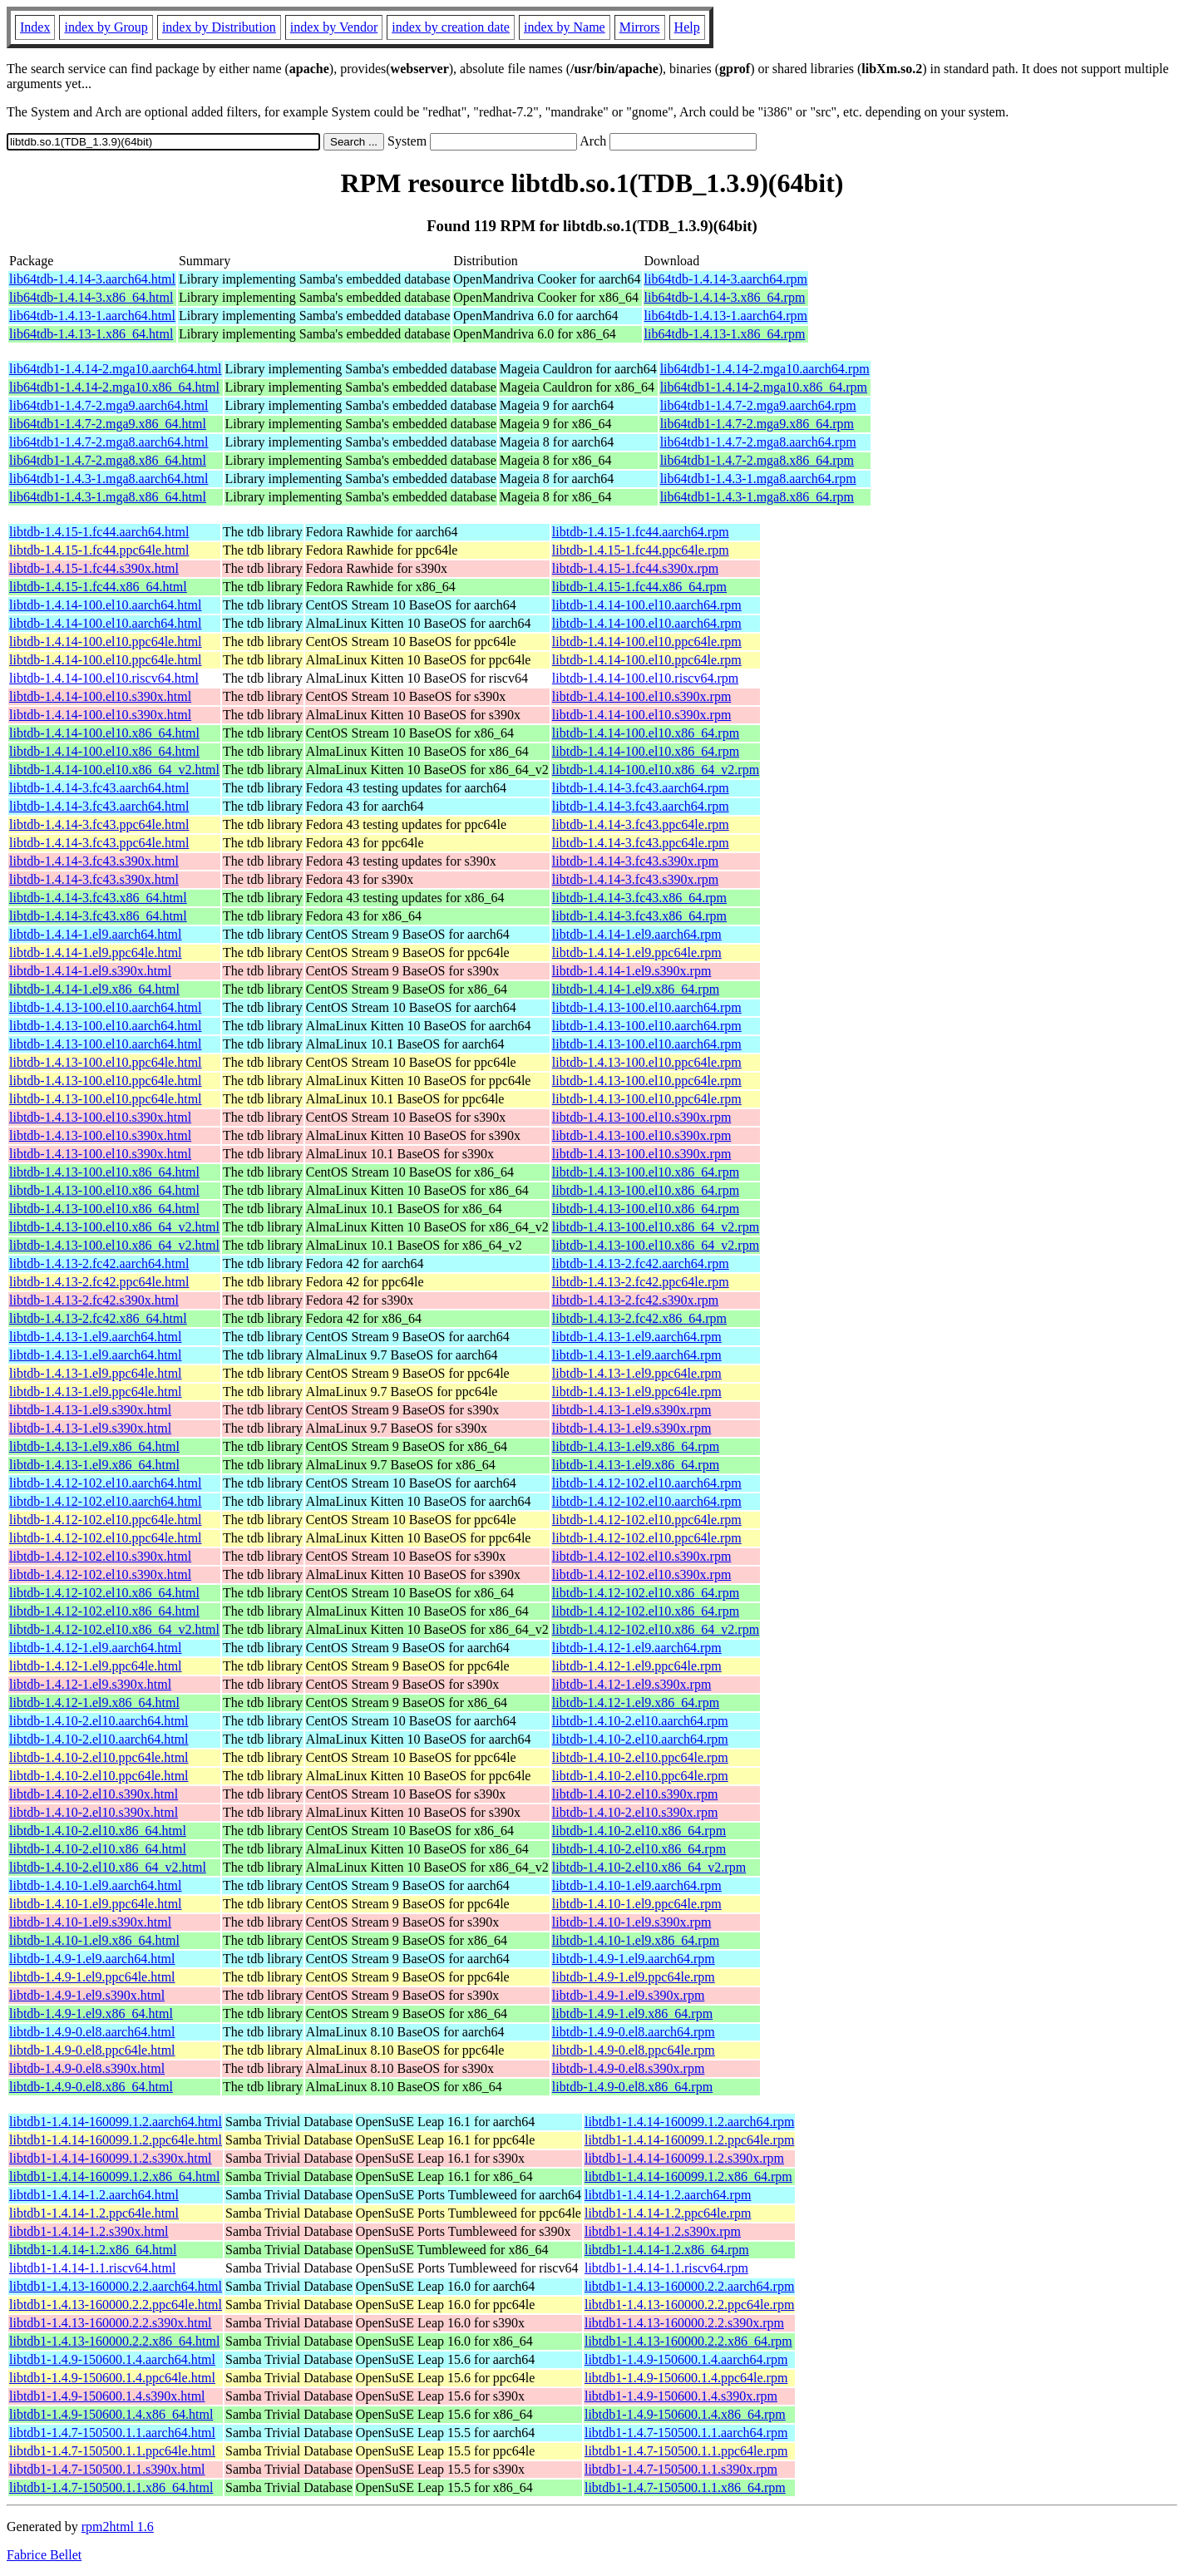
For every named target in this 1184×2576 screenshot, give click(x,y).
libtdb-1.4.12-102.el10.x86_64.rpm (645, 1593)
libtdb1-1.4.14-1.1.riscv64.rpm (666, 2268)
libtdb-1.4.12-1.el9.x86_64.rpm (635, 1702)
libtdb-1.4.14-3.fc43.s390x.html (94, 861)
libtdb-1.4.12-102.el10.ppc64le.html (105, 1520)
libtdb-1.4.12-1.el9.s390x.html (90, 1684)
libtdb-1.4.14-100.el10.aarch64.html (105, 605)
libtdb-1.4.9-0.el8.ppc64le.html (92, 2050)
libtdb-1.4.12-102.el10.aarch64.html (105, 1483)
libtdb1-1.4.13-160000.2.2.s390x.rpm (684, 2323)
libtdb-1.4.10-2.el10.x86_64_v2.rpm (649, 1867)
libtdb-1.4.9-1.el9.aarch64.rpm (633, 1959)
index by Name (564, 27)
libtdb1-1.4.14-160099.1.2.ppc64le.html (115, 2140)
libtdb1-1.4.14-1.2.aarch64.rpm (668, 2195)
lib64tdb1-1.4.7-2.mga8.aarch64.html (109, 442)
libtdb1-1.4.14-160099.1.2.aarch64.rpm (689, 2122)
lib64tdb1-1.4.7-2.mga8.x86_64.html (107, 460)
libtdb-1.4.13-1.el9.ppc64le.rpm (637, 1373)
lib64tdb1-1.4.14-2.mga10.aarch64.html (115, 369)
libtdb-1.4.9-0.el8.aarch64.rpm (633, 2032)
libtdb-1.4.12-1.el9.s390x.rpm (632, 1684)
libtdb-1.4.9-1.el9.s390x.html (87, 1995)
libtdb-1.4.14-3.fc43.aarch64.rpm (640, 788)
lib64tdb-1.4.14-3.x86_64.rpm (725, 297)
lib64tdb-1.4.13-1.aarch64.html (92, 315)
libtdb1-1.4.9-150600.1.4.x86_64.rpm (685, 2414)
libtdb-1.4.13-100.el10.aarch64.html (105, 1007)
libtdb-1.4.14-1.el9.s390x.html (90, 971)
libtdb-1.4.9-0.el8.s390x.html (87, 2068)
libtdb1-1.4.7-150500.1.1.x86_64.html (111, 2487)
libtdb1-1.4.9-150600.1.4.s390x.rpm (681, 2396)
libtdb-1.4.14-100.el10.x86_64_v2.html (114, 769)
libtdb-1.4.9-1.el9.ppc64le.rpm (633, 1977)
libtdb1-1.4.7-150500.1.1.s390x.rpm (681, 2469)
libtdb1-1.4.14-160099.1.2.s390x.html (110, 2158)
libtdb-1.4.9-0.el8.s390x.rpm (628, 2068)
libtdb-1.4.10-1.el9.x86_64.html (94, 1940)
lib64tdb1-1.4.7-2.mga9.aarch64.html (109, 405)
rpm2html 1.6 (117, 2526)
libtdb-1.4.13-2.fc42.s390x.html (94, 1300)
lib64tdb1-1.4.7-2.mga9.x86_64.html (107, 424)
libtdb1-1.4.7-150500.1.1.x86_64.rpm (685, 2487)
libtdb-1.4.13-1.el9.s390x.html (90, 1410)
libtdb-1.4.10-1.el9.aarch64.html (95, 1885)
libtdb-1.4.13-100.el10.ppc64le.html (105, 1062)
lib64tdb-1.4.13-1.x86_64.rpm (725, 334)
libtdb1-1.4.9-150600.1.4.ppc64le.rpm (686, 2378)
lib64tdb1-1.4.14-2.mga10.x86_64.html (114, 387)
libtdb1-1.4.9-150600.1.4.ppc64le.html (112, 2378)
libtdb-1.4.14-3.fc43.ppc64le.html (99, 824)
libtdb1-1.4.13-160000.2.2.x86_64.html (114, 2341)
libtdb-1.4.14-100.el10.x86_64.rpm (645, 733)
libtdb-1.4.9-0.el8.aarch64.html (92, 2032)
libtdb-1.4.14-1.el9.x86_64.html (94, 989)
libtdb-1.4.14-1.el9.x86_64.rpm (635, 989)
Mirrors (639, 27)
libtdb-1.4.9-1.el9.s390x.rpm (628, 1995)
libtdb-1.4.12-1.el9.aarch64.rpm (637, 1648)
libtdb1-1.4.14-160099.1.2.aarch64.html (115, 2122)
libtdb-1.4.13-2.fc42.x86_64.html (98, 1318)
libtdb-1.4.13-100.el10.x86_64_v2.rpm (655, 1227)
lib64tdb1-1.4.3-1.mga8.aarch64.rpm (758, 478)
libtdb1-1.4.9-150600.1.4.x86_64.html (111, 2414)
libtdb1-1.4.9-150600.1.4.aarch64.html (112, 2359)
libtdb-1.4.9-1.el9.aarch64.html (92, 1959)
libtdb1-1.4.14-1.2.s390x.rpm (663, 2231)
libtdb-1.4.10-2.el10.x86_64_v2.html (107, 1867)
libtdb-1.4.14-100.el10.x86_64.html (104, 733)
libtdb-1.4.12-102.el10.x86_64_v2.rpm (655, 1629)
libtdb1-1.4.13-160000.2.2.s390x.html (110, 2323)
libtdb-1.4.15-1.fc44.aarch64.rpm (640, 532)
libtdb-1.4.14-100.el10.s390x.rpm (642, 696)
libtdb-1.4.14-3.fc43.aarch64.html (99, 788)
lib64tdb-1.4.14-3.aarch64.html (92, 279)
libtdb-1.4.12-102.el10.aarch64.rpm (647, 1483)
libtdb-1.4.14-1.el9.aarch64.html (95, 934)
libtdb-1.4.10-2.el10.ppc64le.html (99, 1757)
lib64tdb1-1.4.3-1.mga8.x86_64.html (107, 497)
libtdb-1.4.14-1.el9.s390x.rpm (632, 971)
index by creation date (451, 27)
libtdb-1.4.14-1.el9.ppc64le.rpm (637, 952)
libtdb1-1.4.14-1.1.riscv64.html (92, 2268)
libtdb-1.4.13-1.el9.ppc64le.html (95, 1373)
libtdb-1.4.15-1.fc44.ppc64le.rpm (640, 550)
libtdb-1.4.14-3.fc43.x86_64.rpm (639, 898)
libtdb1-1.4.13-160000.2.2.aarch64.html (115, 2286)
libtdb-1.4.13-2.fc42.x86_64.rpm (639, 1318)
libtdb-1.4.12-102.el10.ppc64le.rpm (647, 1520)
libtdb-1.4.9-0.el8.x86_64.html (91, 2087)
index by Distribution (219, 27)
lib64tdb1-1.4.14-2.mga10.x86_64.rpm (763, 387)
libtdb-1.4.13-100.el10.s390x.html (100, 1117)
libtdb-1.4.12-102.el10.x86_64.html (104, 1593)
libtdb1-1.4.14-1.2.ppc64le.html (94, 2213)
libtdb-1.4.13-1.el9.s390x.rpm (632, 1410)
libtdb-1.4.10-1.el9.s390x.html (90, 1922)
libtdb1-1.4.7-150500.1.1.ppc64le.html (112, 2451)
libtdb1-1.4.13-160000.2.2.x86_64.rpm (688, 2341)
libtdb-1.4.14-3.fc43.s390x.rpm (635, 861)
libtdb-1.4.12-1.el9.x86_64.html (94, 1702)
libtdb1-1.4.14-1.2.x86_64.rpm (667, 2250)
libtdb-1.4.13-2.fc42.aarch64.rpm (640, 1263)
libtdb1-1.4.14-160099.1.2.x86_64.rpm (688, 2176)
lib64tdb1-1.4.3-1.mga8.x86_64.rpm (757, 497)
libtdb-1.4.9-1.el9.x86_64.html (91, 2013)
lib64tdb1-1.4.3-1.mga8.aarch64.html (109, 478)
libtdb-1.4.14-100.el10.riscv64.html (104, 678)
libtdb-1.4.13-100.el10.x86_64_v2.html (114, 1227)
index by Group (105, 27)
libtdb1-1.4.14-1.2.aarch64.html (94, 2195)
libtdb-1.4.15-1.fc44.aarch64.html (99, 532)
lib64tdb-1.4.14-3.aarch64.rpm (725, 279)
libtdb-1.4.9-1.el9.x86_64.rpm (632, 2013)
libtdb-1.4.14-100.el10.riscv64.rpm (645, 678)
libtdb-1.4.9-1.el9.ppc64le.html (92, 1977)
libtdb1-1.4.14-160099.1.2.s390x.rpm (684, 2158)
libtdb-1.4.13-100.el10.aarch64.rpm (647, 1007)
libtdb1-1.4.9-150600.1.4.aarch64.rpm (686, 2359)
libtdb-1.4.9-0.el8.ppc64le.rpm (633, 2050)
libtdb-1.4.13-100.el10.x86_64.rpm (645, 1172)
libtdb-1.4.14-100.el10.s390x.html (100, 696)
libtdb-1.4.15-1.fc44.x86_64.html (98, 587)
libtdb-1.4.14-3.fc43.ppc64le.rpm (640, 824)
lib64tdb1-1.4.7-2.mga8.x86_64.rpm (757, 460)
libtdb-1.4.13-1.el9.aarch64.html (95, 1337)
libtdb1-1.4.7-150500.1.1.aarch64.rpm (686, 2432)
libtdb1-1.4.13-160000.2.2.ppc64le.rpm (689, 2304)
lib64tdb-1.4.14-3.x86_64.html (91, 297)
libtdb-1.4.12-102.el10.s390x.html (100, 1556)
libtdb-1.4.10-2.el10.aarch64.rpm (640, 1721)
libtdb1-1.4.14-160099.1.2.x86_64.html (114, 2176)
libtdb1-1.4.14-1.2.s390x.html (89, 2231)
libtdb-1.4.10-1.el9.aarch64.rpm (637, 1885)
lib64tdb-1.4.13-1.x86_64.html (91, 334)
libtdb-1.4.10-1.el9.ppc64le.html (95, 1904)
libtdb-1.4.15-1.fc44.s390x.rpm (635, 568)
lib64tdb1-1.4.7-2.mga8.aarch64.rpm (758, 442)
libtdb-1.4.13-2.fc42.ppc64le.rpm (640, 1282)
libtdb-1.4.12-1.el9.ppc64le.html (95, 1666)
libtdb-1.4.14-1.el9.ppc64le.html (95, 952)
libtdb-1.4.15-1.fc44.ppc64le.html (99, 550)
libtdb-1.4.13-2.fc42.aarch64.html (99, 1263)
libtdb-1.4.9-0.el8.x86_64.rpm (632, 2087)
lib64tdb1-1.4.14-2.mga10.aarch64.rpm (765, 369)
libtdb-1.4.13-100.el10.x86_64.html (104, 1172)
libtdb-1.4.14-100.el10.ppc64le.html (105, 641)
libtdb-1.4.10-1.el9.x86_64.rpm (635, 1940)
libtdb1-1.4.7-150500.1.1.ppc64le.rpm (686, 2451)
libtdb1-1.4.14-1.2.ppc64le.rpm (668, 2213)
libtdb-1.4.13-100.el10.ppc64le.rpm (647, 1062)
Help (687, 27)
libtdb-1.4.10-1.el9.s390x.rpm (632, 1922)
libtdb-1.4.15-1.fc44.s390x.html (94, 568)
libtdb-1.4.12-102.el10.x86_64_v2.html (114, 1629)
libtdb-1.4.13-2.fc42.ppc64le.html (99, 1282)
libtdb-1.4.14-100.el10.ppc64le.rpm (647, 641)
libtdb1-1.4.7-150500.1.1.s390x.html (107, 2469)
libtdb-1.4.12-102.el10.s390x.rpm (642, 1556)
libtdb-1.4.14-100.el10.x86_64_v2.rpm (655, 769)
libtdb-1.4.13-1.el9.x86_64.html (94, 1446)
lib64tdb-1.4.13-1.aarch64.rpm (725, 315)
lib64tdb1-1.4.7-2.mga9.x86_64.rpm (757, 424)
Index (35, 27)
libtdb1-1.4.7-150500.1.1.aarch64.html (112, 2432)
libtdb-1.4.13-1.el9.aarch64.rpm (637, 1337)
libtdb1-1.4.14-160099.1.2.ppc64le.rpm (689, 2140)
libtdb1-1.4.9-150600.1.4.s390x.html (107, 2396)
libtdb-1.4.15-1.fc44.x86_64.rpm (639, 587)
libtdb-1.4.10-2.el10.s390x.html (93, 1794)
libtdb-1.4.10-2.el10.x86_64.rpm (639, 1830)
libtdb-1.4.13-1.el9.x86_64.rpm (635, 1446)
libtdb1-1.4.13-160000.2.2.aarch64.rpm (689, 2286)
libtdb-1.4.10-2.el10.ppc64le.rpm (640, 1757)
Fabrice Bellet (44, 2555)
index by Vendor (333, 27)
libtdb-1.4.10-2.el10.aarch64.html (99, 1721)
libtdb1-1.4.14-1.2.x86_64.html (92, 2250)
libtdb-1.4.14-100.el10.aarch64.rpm (647, 605)
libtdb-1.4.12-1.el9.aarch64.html (95, 1648)
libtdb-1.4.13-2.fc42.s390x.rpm (635, 1300)
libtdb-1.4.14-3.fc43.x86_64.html (98, 898)
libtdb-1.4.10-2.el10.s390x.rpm (635, 1794)
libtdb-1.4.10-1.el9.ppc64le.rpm (637, 1904)
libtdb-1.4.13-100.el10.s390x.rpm (642, 1117)
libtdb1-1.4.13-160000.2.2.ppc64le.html (115, 2304)
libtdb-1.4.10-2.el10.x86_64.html (97, 1830)
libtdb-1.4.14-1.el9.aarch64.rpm (637, 934)
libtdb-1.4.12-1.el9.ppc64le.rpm (637, 1666)
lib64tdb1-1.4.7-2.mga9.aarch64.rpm (758, 405)
